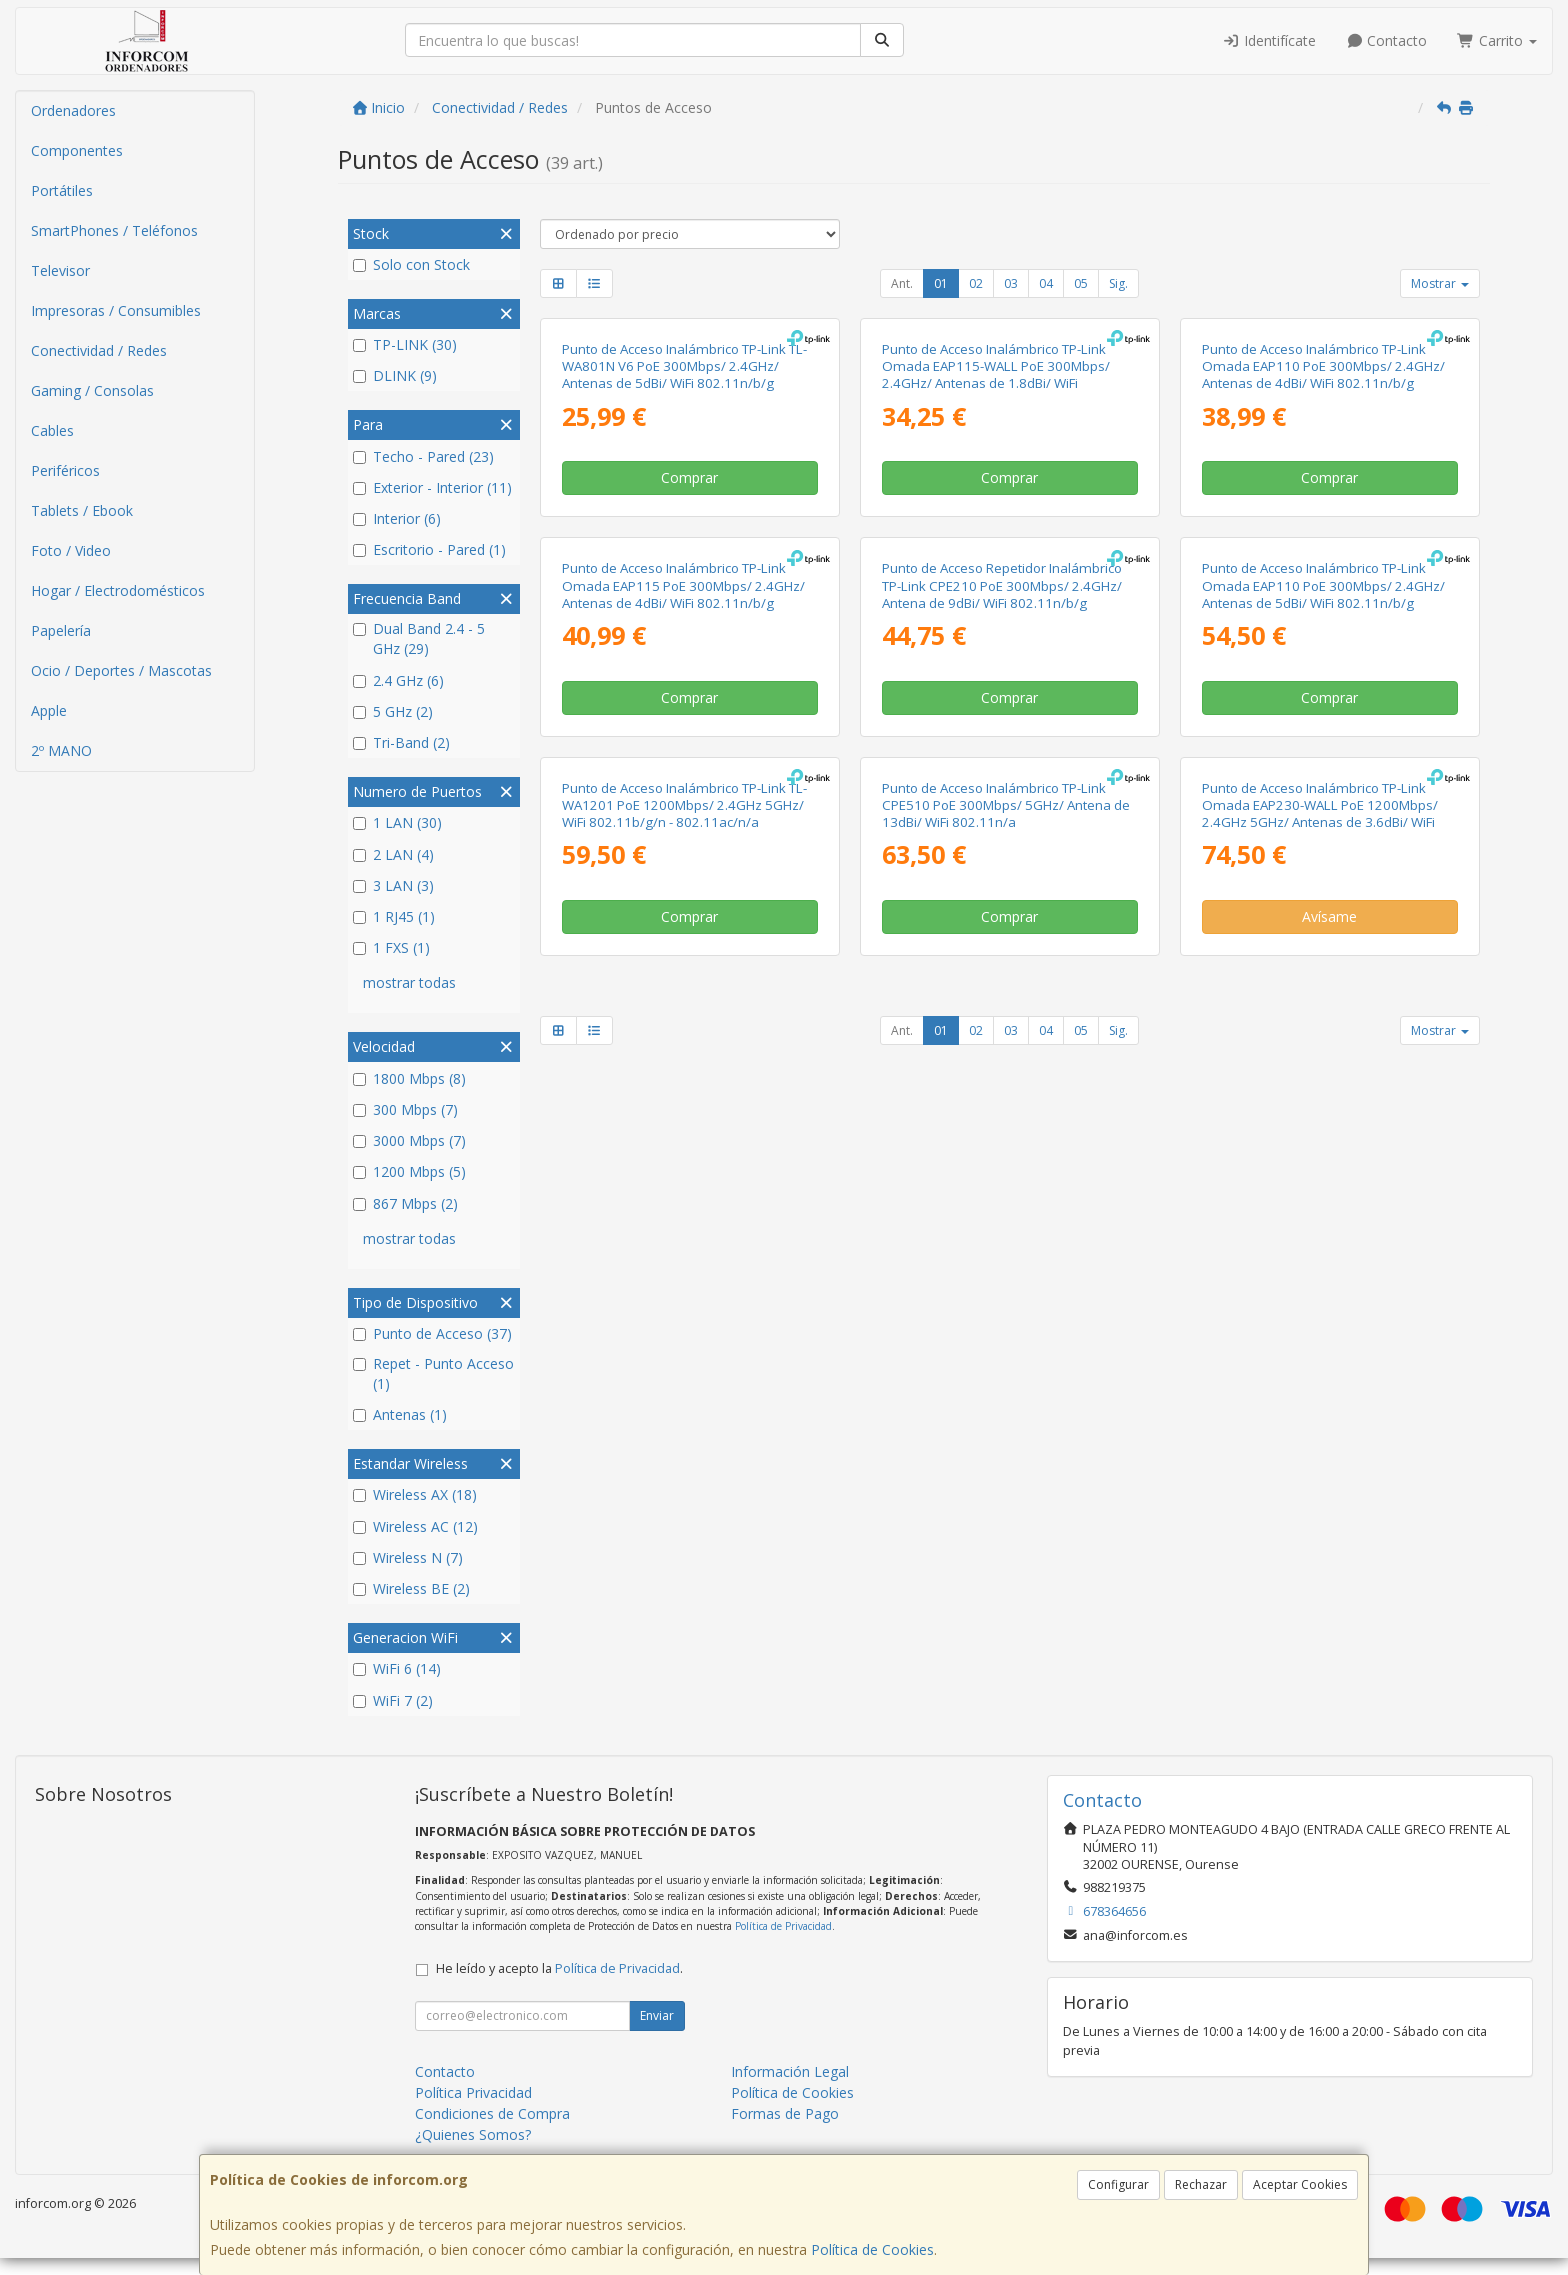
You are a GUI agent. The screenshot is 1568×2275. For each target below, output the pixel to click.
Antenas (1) (400, 1414)
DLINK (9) (395, 375)
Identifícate (1269, 40)
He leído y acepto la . (559, 1985)
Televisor (60, 270)
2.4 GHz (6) (398, 680)
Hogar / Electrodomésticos (118, 590)
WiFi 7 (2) (393, 1700)
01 (941, 283)
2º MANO (61, 750)
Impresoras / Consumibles (116, 310)
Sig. (1118, 283)
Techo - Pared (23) (423, 456)
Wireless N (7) (408, 1557)
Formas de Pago (785, 2130)
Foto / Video (71, 550)
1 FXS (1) (391, 947)
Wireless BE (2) (411, 1588)
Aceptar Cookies (1300, 2184)
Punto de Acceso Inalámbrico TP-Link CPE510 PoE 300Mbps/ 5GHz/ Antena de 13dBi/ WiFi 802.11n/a (1006, 1506)
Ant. (902, 283)
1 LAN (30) (397, 822)
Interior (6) (397, 518)
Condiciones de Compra (492, 2130)
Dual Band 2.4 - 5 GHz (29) (419, 638)
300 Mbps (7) (405, 1109)
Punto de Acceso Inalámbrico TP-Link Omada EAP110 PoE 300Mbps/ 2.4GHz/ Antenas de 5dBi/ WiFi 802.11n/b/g (1323, 1053)
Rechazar (1201, 2184)
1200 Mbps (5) (409, 1171)
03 (1011, 283)
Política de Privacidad (783, 1943)
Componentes (77, 150)
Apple (49, 710)
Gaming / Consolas (92, 390)
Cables (52, 430)
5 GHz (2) (393, 711)
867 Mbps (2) (405, 1203)
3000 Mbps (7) (409, 1140)
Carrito (1497, 40)
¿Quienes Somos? (473, 2151)
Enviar (657, 2032)
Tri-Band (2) (401, 742)
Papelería (61, 630)
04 (1046, 283)
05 (1081, 283)
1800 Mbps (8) (409, 1078)
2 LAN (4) (393, 854)
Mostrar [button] (1440, 283)
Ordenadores (73, 110)
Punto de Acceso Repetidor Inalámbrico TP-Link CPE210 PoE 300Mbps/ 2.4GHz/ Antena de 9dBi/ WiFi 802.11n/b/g (1002, 1053)
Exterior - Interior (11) (432, 487)
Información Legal (790, 2088)
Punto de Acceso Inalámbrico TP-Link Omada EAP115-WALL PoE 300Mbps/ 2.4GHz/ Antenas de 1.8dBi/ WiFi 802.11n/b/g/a (996, 609)
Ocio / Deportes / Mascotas (121, 670)
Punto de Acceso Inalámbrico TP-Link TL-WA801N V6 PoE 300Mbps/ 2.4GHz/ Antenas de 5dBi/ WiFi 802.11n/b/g (684, 600)
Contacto (1387, 40)
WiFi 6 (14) (397, 1668)
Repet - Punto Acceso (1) (433, 1373)
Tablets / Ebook (82, 510)
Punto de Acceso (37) (432, 1333)
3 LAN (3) (393, 885)
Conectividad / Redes (99, 350)
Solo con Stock (411, 264)
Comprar (689, 711)
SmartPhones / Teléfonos (114, 230)
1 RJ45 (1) (394, 916)
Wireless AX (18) (415, 1494)
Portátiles (62, 190)
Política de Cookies (872, 2249)
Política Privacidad (473, 2109)
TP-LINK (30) (405, 344)
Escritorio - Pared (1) (429, 549)
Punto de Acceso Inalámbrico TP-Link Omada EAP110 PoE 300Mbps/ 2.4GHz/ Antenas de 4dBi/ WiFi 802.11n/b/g (1323, 600)
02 (976, 283)
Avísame (1329, 1618)
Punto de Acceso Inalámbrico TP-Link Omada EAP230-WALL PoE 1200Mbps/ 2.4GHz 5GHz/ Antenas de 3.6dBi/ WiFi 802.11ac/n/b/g (1320, 1515)
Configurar (1118, 2184)
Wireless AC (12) (415, 1526)
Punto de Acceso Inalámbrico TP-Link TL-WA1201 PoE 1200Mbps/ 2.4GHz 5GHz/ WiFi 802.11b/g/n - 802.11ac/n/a (684, 1506)
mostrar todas (409, 982)
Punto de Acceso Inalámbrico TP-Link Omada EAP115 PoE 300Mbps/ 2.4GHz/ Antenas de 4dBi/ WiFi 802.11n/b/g (683, 1053)
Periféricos (65, 470)
